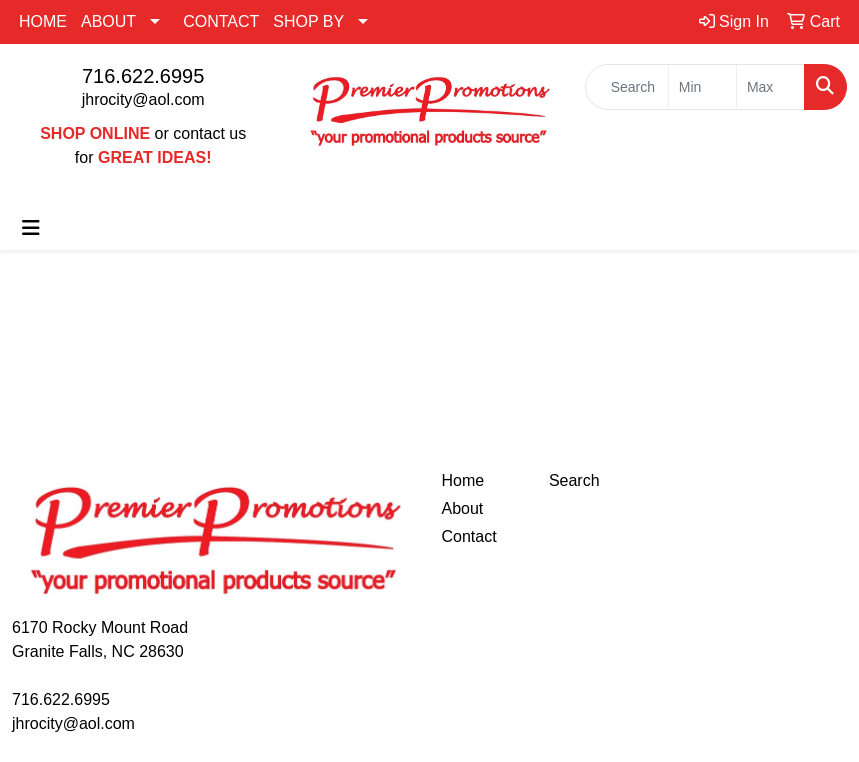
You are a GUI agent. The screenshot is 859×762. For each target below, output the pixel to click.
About (463, 508)
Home (463, 480)
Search (574, 480)
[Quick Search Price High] (770, 87)
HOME (43, 21)
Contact (469, 536)
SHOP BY (308, 21)
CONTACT (221, 21)
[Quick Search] (627, 87)
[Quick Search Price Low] (702, 87)
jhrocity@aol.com (143, 99)
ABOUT (108, 21)
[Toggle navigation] (31, 228)
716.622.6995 (143, 76)
